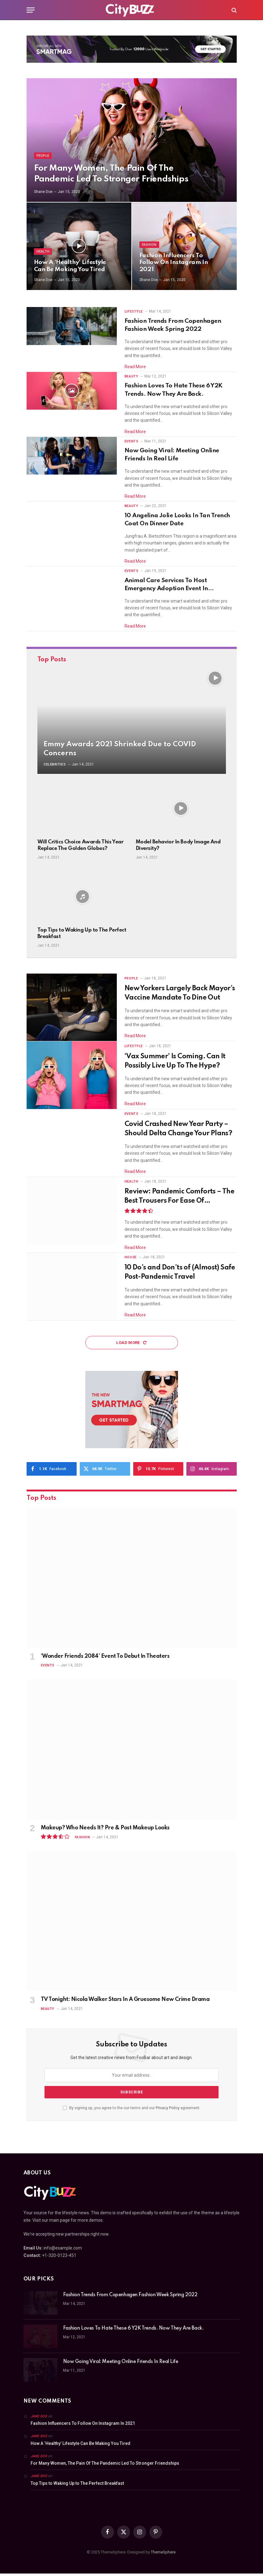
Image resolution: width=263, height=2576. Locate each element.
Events (131, 448)
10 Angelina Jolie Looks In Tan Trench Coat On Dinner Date (172, 530)
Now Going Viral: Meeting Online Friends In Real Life (178, 462)
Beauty (131, 379)
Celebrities (55, 779)
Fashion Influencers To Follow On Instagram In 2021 (178, 260)
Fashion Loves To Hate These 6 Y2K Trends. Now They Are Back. (180, 394)
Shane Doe (43, 192)
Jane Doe (39, 2431)
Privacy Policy (168, 2122)
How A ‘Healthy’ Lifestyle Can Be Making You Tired (73, 260)
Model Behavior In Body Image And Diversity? (178, 860)
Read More (135, 369)
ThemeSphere (163, 2566)
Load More (131, 1357)
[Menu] (31, 10)
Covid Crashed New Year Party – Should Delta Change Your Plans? (178, 1144)
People (43, 141)
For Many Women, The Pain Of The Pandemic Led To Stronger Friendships (113, 166)
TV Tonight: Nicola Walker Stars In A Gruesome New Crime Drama (125, 2014)
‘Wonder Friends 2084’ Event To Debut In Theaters (105, 1671)
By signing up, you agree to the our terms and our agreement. (131, 2122)
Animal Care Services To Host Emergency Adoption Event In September (172, 598)
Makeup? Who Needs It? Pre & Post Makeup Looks (105, 1842)
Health (43, 241)
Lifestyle (134, 312)
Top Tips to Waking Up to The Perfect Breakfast (81, 948)
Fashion (149, 241)
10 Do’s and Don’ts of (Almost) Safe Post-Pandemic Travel (180, 1287)
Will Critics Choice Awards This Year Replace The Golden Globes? (80, 860)
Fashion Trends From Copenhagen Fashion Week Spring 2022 (180, 327)
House (131, 1272)
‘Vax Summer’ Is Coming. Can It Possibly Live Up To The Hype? (175, 1076)
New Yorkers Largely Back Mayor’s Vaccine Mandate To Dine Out (180, 1008)
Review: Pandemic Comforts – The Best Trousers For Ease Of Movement (179, 1211)
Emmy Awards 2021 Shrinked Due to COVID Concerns (116, 762)
